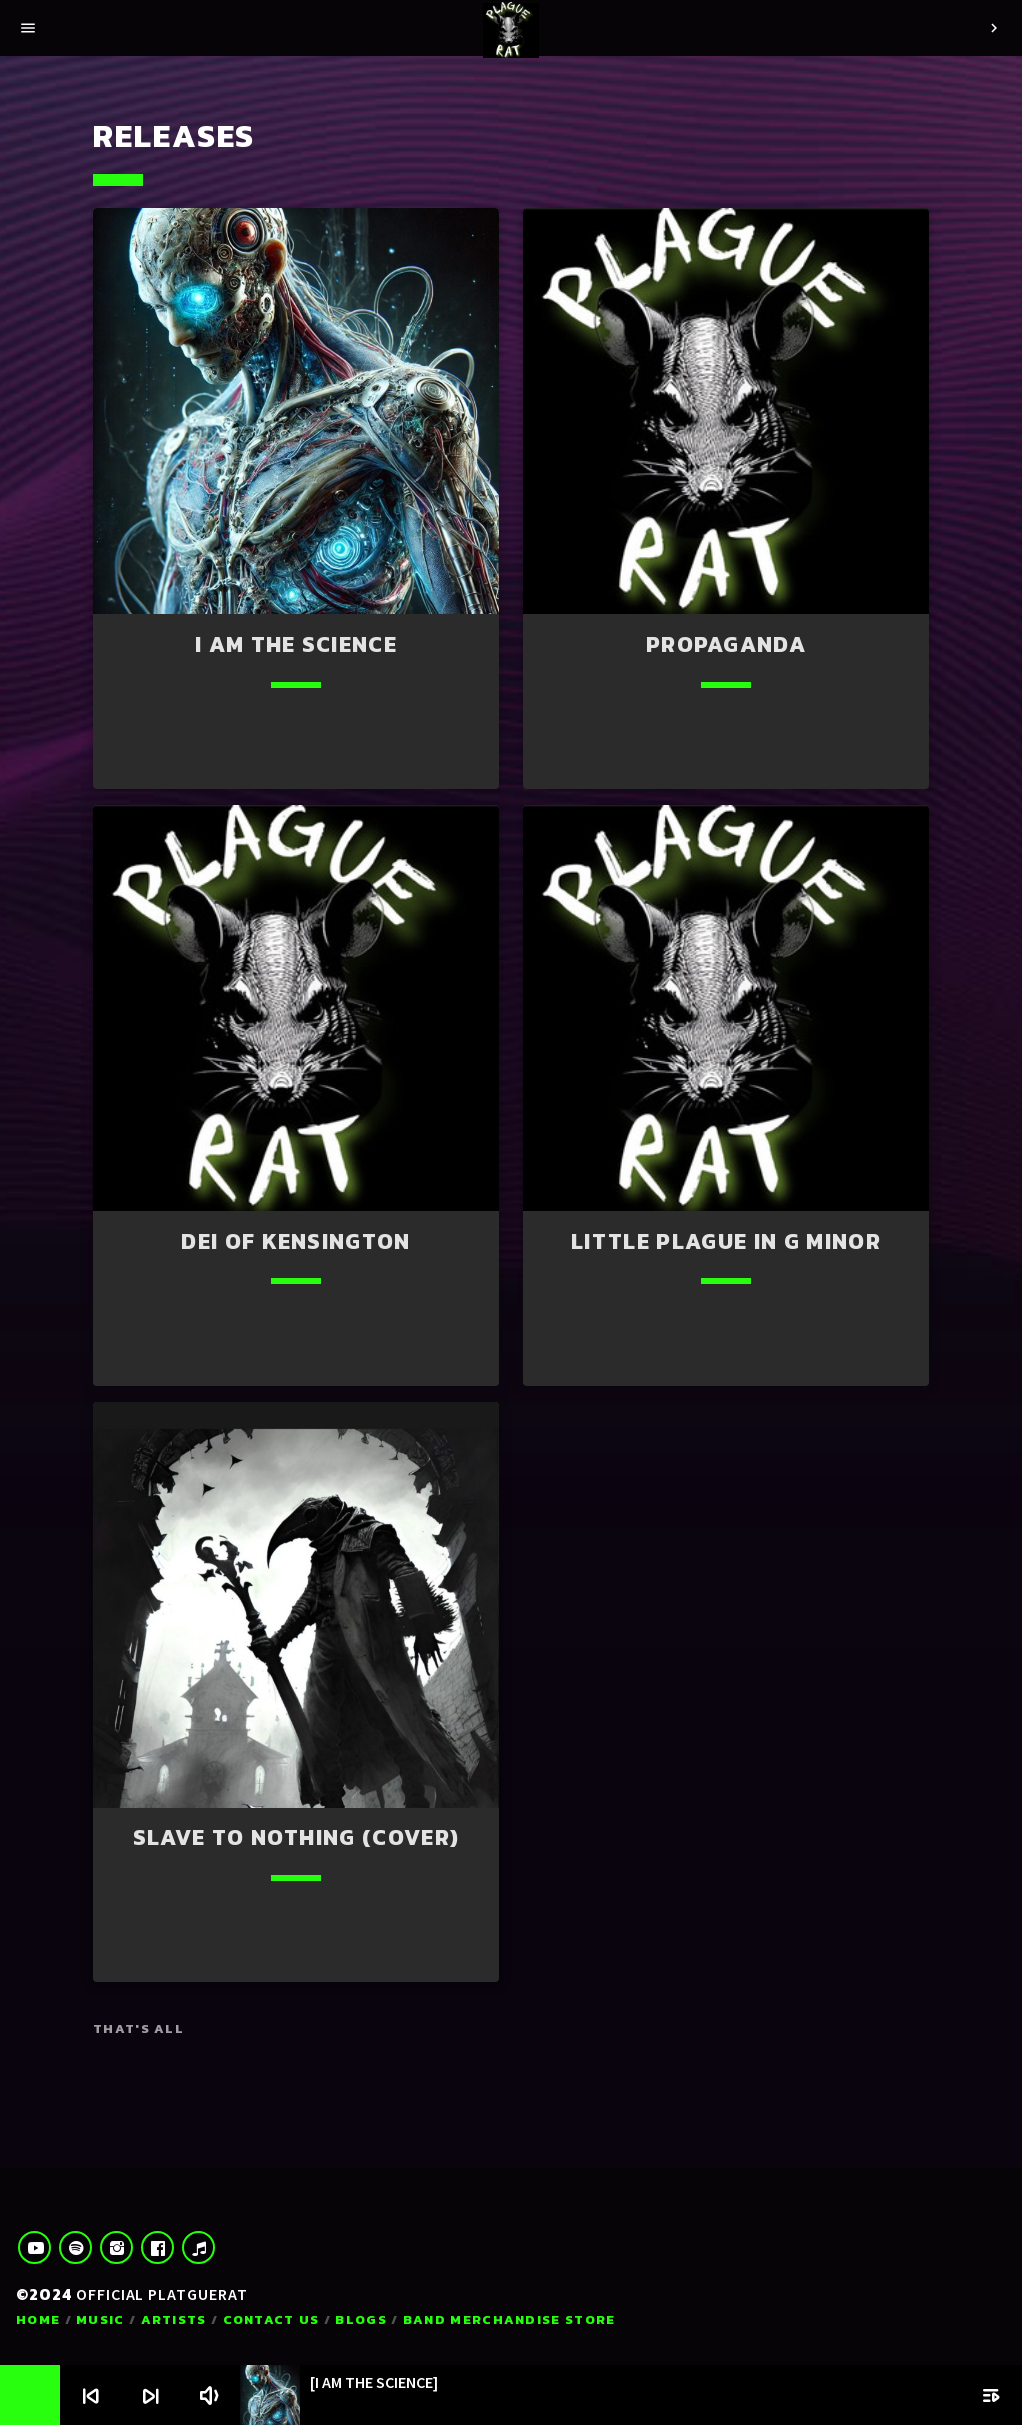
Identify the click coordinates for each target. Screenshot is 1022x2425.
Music (100, 2319)
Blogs (361, 2319)
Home (38, 2319)
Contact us (271, 2319)
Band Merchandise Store (509, 2319)
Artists (174, 2319)
